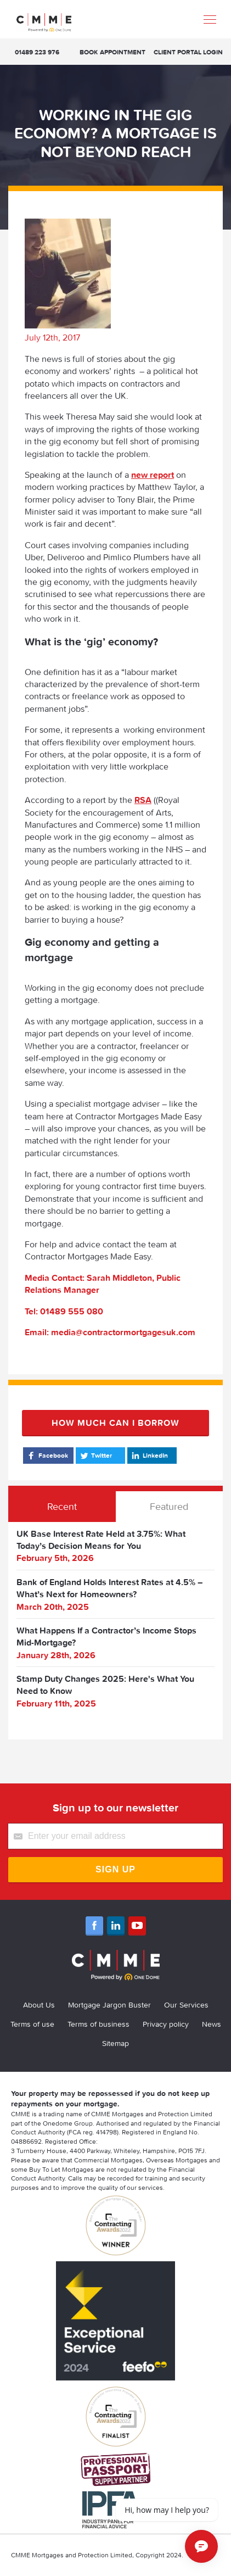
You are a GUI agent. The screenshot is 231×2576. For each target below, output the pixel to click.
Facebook (47, 1455)
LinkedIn (149, 1455)
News (211, 2024)
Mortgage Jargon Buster (109, 2005)
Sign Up (115, 1869)
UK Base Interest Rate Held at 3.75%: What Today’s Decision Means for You (100, 1539)
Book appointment (112, 52)
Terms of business (98, 2024)
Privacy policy (166, 2024)
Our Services (186, 2005)
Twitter (95, 1455)
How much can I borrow (115, 1422)
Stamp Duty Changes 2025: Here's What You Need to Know (105, 1684)
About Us (39, 2005)
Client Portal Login (188, 52)
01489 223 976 (37, 52)
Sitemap (115, 2043)
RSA (142, 799)
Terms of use (32, 2024)
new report (152, 474)
